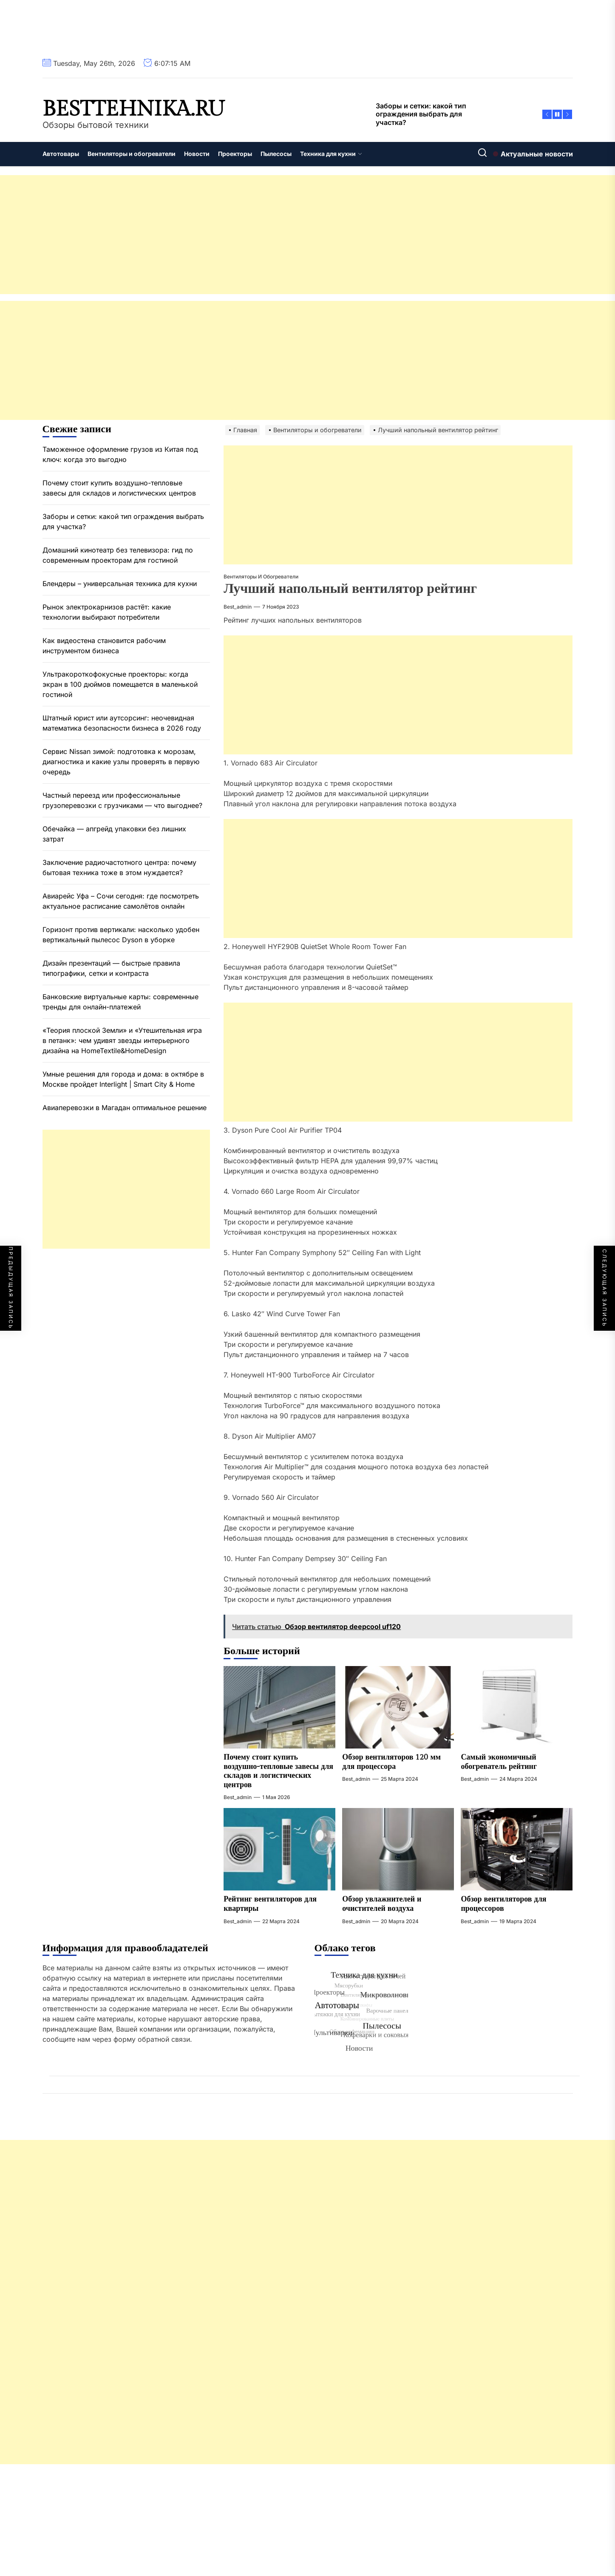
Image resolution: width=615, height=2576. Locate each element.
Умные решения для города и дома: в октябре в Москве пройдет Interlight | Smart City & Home (123, 1079)
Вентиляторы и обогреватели (132, 153)
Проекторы (235, 153)
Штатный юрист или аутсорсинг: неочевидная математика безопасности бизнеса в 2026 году (122, 723)
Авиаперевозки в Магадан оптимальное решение (125, 1107)
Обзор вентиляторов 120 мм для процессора (391, 1762)
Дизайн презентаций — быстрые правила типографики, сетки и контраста (111, 968)
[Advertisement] (255, 234)
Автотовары (61, 153)
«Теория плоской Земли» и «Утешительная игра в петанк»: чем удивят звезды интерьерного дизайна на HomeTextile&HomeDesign (122, 1040)
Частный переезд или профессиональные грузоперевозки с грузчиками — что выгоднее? (122, 800)
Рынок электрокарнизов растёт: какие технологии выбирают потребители (107, 612)
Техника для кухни (331, 153)
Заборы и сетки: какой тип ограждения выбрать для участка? (123, 521)
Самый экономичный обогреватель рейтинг (499, 1762)
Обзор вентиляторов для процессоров (503, 1904)
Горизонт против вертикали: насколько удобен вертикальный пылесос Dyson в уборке (121, 934)
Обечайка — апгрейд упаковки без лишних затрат (114, 834)
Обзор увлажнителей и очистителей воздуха (381, 1904)
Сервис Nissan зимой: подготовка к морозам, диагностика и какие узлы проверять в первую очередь (121, 761)
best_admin (238, 607)
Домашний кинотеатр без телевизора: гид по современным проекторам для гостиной (118, 555)
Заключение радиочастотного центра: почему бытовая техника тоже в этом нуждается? (119, 867)
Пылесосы (276, 153)
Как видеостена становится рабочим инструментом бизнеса (104, 645)
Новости (197, 153)
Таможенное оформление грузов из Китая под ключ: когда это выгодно (120, 454)
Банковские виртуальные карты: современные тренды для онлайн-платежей (120, 1001)
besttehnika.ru (134, 109)
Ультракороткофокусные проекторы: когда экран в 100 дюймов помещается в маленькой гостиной (120, 684)
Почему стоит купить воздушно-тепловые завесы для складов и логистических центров (278, 1771)
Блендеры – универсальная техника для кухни (120, 583)
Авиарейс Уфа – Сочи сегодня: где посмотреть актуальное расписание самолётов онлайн (121, 901)
